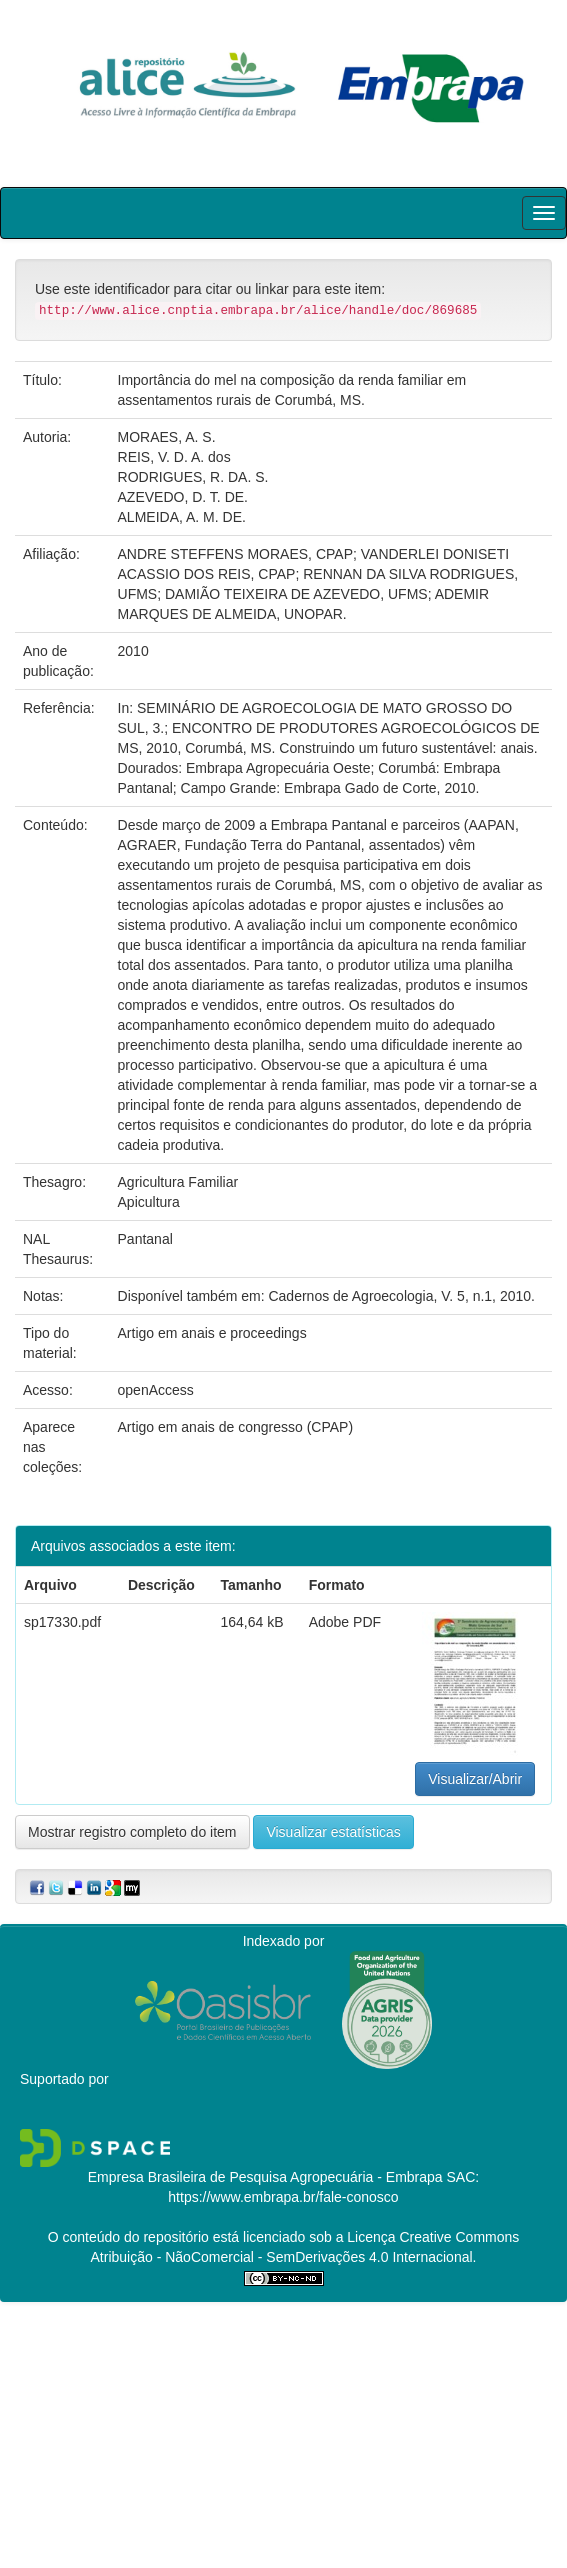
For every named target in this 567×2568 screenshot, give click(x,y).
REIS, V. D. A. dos (174, 457)
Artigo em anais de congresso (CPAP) (236, 1427)
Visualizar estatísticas (333, 1832)
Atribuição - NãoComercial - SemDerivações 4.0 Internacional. (284, 2257)
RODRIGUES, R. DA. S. (193, 477)
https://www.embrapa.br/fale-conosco (283, 2197)
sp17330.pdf (62, 1622)
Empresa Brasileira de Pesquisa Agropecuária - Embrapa (265, 2177)
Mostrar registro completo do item (132, 1832)
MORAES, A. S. (167, 437)
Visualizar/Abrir (475, 1779)
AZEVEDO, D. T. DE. (183, 497)
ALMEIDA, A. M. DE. (182, 517)
